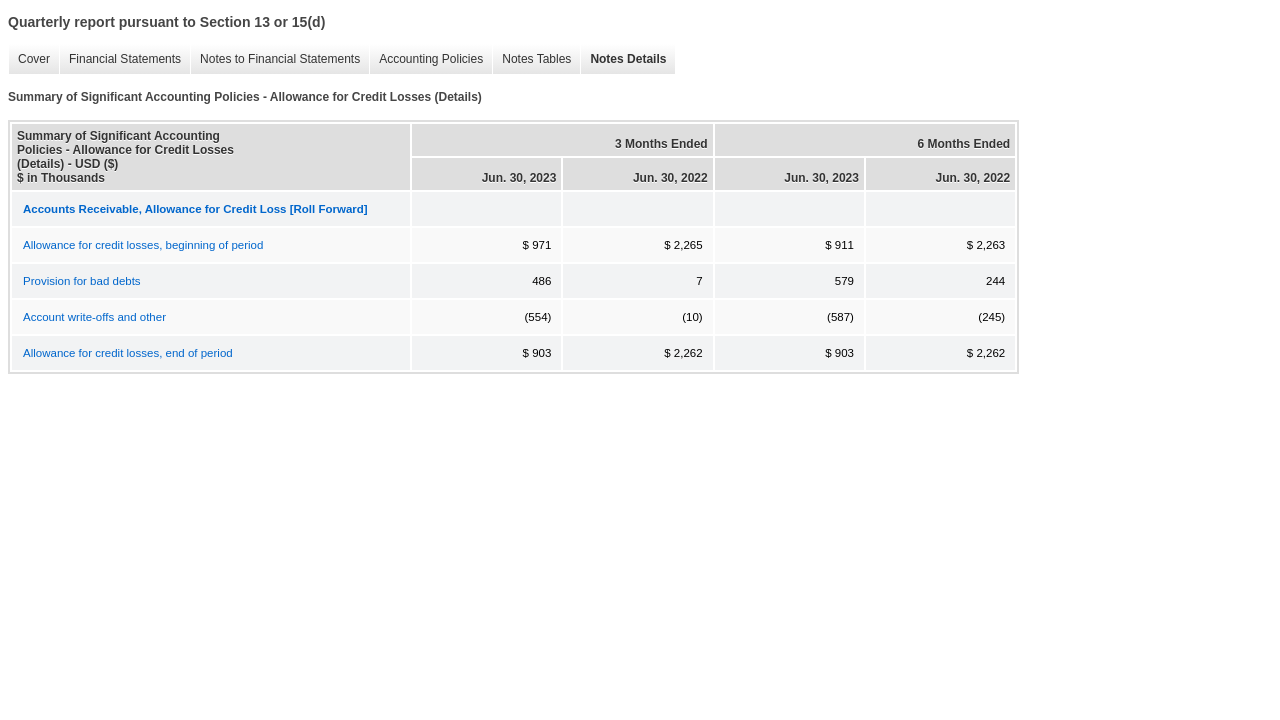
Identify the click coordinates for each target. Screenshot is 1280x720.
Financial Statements (120, 59)
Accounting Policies (426, 59)
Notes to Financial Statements (275, 59)
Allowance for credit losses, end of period (128, 353)
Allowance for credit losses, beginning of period (143, 245)
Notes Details (623, 59)
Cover (29, 59)
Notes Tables (531, 59)
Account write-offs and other (94, 317)
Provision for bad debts (82, 281)
